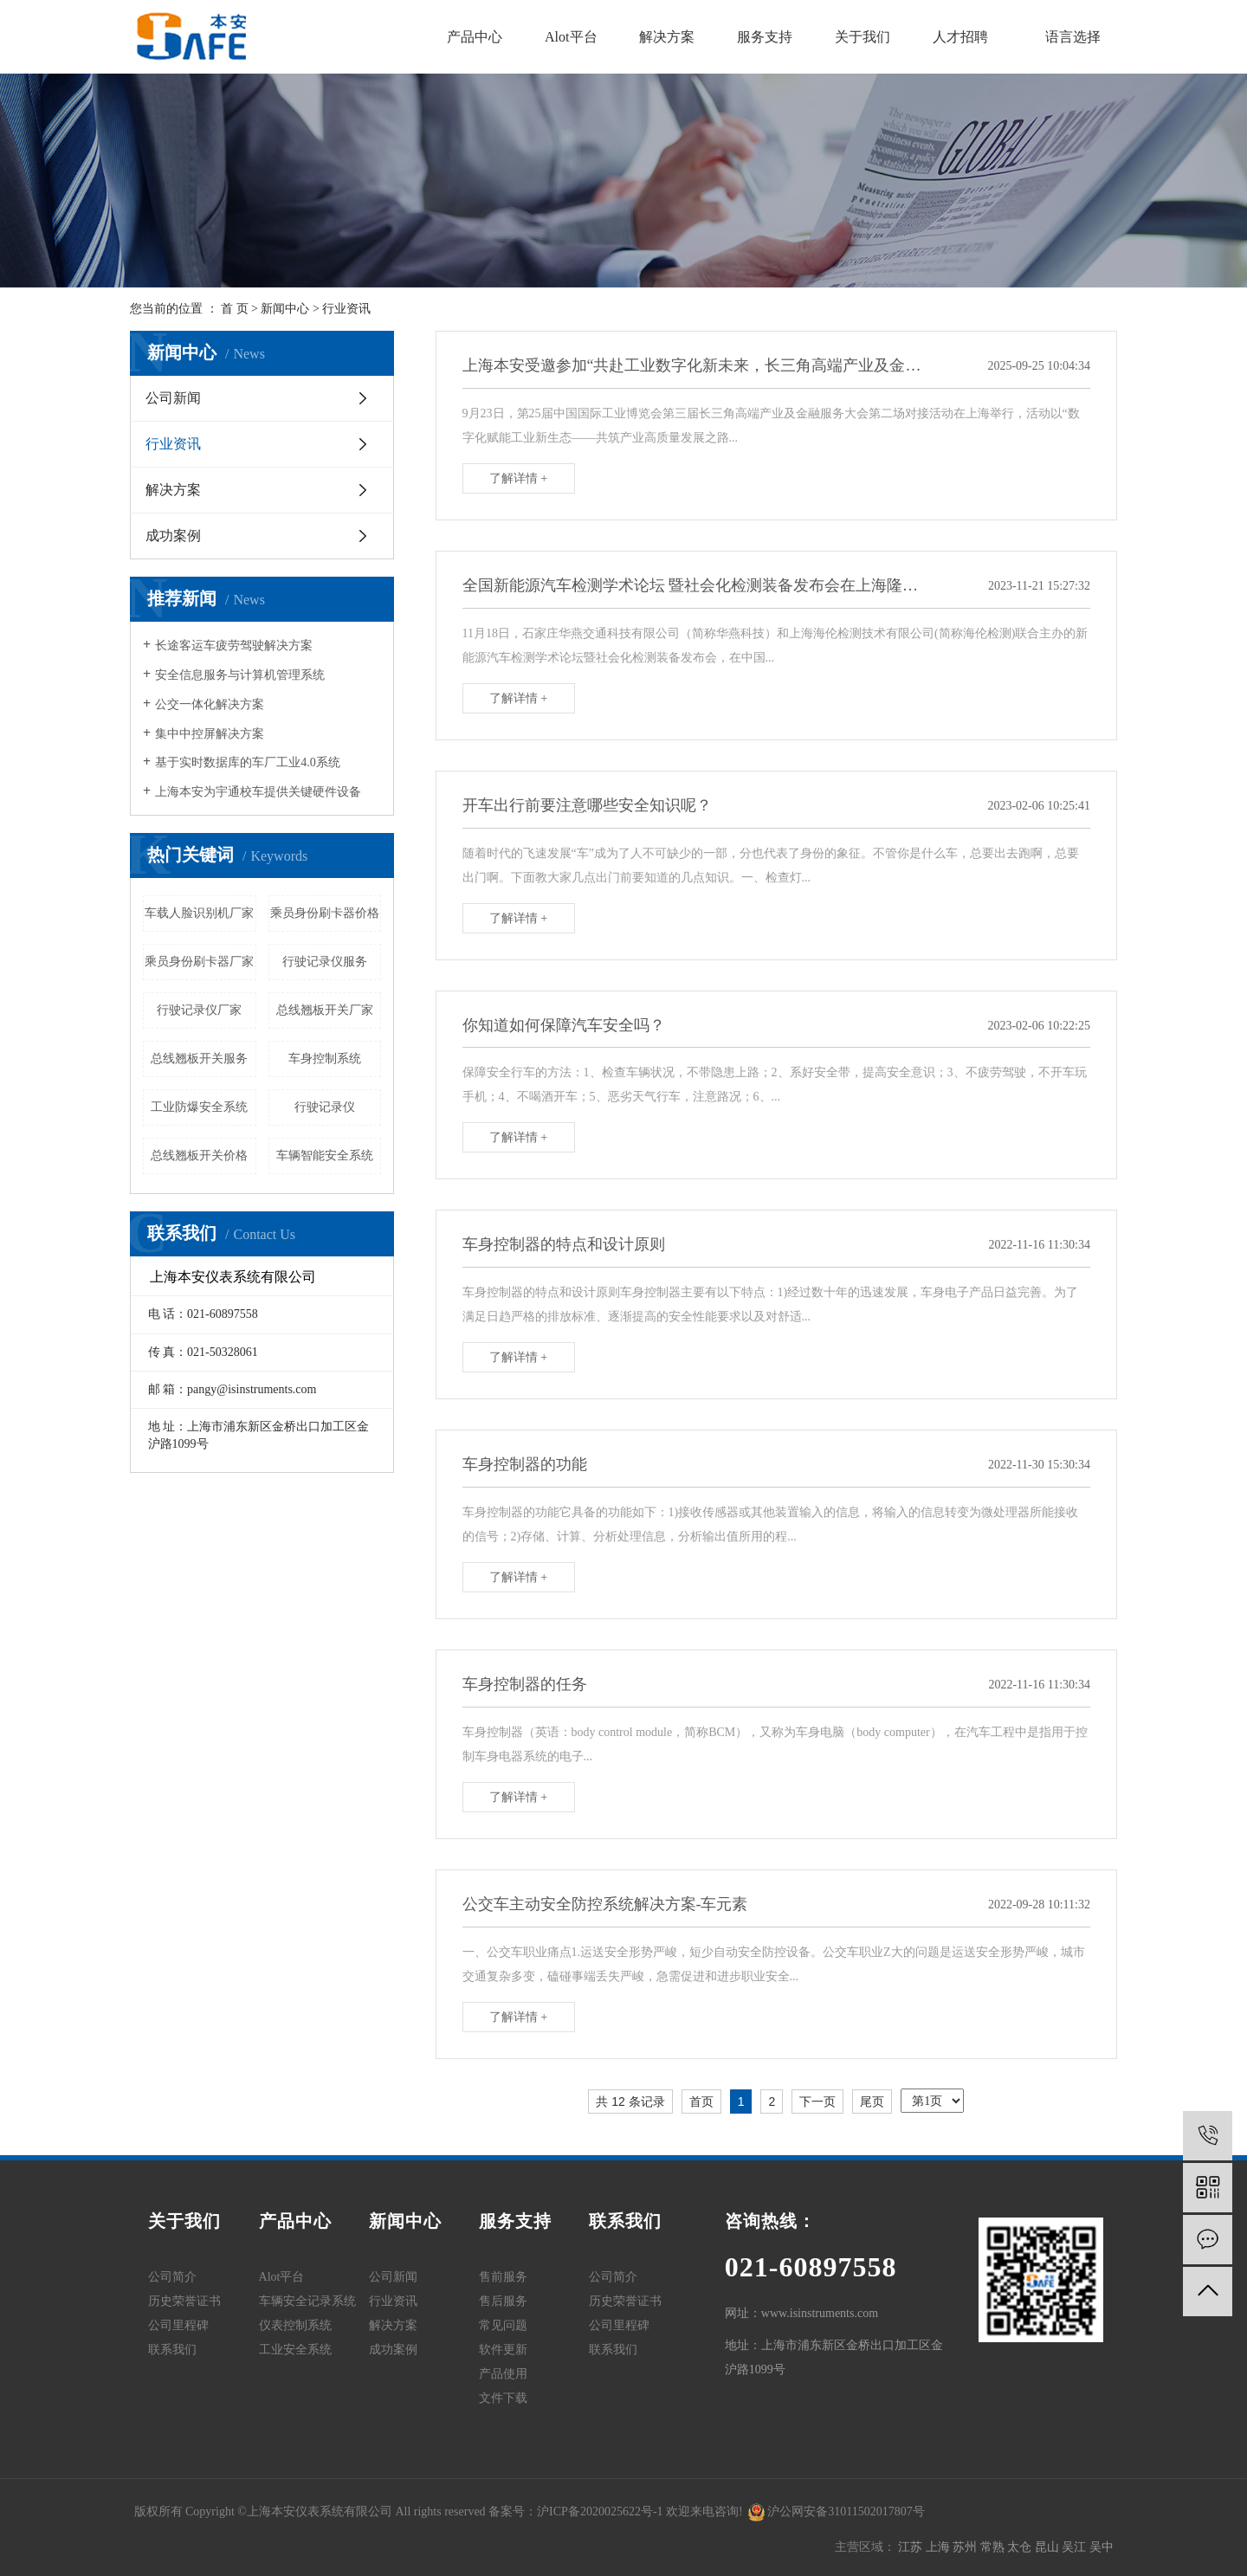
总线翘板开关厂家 (324, 1010)
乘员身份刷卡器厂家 (199, 961)
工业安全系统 (295, 2349)
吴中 (1101, 2546)
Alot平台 (571, 36)
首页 (701, 2101)
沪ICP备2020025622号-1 (599, 2511)
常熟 (994, 2546)
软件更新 (503, 2349)
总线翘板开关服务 (199, 1058)
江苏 (912, 2546)
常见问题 (503, 2325)
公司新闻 (173, 398)
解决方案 (667, 36)
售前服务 (503, 2276)
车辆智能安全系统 (324, 1155)
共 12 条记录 (630, 2101)
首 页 (235, 308)
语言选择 (1073, 36)
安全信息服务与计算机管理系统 (240, 674)
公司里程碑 (178, 2325)
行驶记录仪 (324, 1107)
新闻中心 (285, 308)
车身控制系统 (324, 1058)
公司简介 (172, 2276)
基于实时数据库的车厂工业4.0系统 (247, 762)
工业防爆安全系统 (199, 1107)
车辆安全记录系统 (307, 2301)
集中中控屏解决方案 (209, 733)
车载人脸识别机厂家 (199, 913)
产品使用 (503, 2373)
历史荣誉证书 (184, 2301)
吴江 (1075, 2546)
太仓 (1021, 2546)
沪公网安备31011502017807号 (836, 2511)
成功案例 (173, 535)
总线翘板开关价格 (199, 1155)
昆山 (1049, 2546)
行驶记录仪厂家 (199, 1010)
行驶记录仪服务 (324, 961)
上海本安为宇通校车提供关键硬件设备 (258, 791)
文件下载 (503, 2398)
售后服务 (503, 2301)
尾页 (872, 2101)
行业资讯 (346, 308)
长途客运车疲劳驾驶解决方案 (234, 645)
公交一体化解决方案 (209, 704)
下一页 (817, 2101)
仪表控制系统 (295, 2325)
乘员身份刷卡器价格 (324, 913)
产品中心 (474, 36)
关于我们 (862, 36)
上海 (939, 2546)
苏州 (966, 2546)
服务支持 (764, 36)
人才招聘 (960, 36)
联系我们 (172, 2349)
